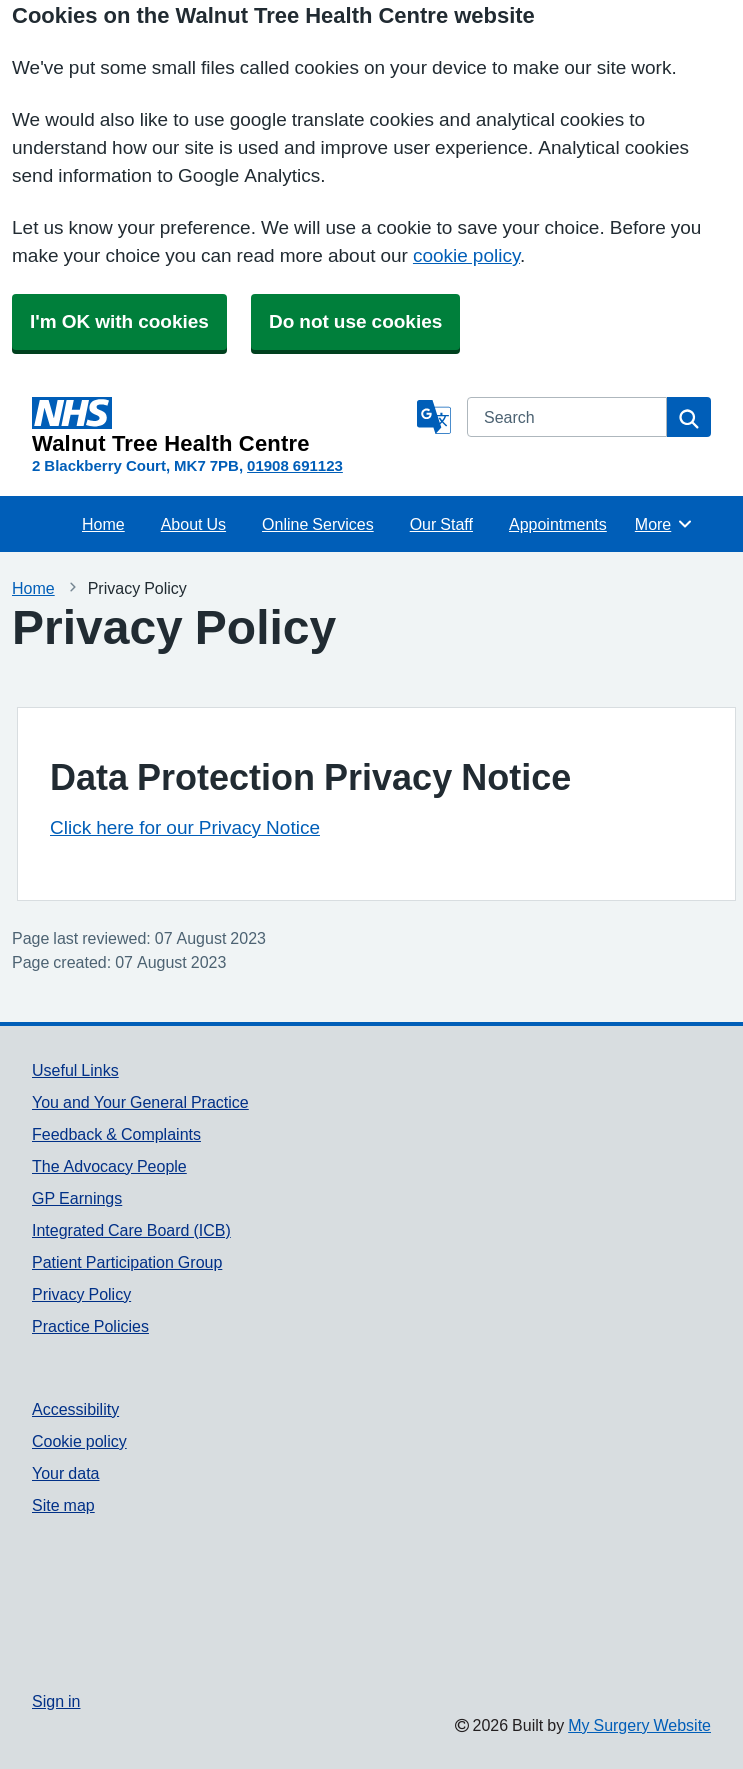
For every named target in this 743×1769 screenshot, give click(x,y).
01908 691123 (295, 465)
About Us (193, 524)
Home (103, 524)
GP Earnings (77, 1198)
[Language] (434, 417)
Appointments (558, 524)
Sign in (56, 1701)
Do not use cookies (355, 321)
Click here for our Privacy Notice (185, 827)
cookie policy (466, 255)
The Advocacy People (109, 1166)
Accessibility (75, 1409)
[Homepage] (220, 426)
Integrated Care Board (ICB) (131, 1230)
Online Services (318, 524)
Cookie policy (79, 1441)
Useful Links (75, 1070)
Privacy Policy (81, 1294)
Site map (63, 1505)
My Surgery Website (639, 1725)
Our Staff (441, 524)
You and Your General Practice (140, 1102)
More (664, 524)
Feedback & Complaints (116, 1134)
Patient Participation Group (127, 1262)
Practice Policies (90, 1326)
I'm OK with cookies (119, 321)
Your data (65, 1473)
